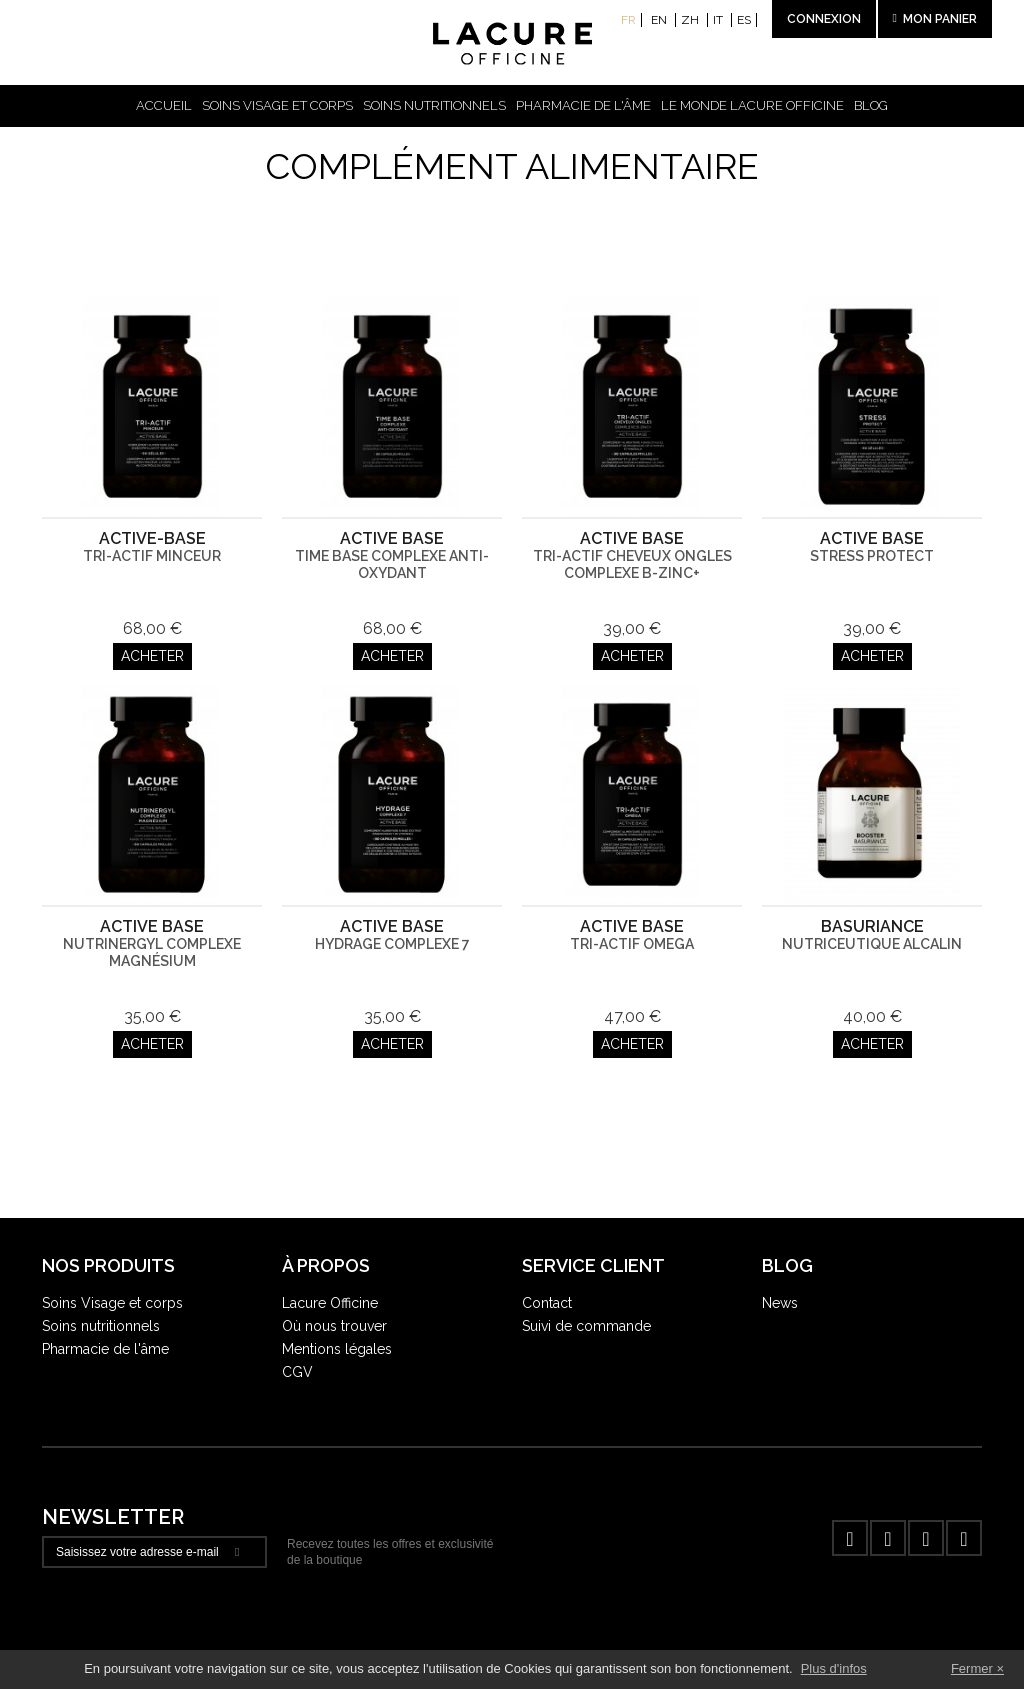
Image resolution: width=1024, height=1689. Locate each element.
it (719, 20)
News (780, 1303)
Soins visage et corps (277, 105)
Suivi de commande (586, 1326)
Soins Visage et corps (112, 1303)
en (660, 20)
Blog (871, 105)
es (744, 20)
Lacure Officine (330, 1303)
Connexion (824, 19)
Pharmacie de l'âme (583, 105)
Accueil (164, 105)
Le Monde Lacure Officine (752, 105)
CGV (297, 1372)
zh (691, 20)
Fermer (972, 1668)
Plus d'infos (834, 1668)
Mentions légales (337, 1349)
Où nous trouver (334, 1326)
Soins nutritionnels (434, 105)
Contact (547, 1303)
